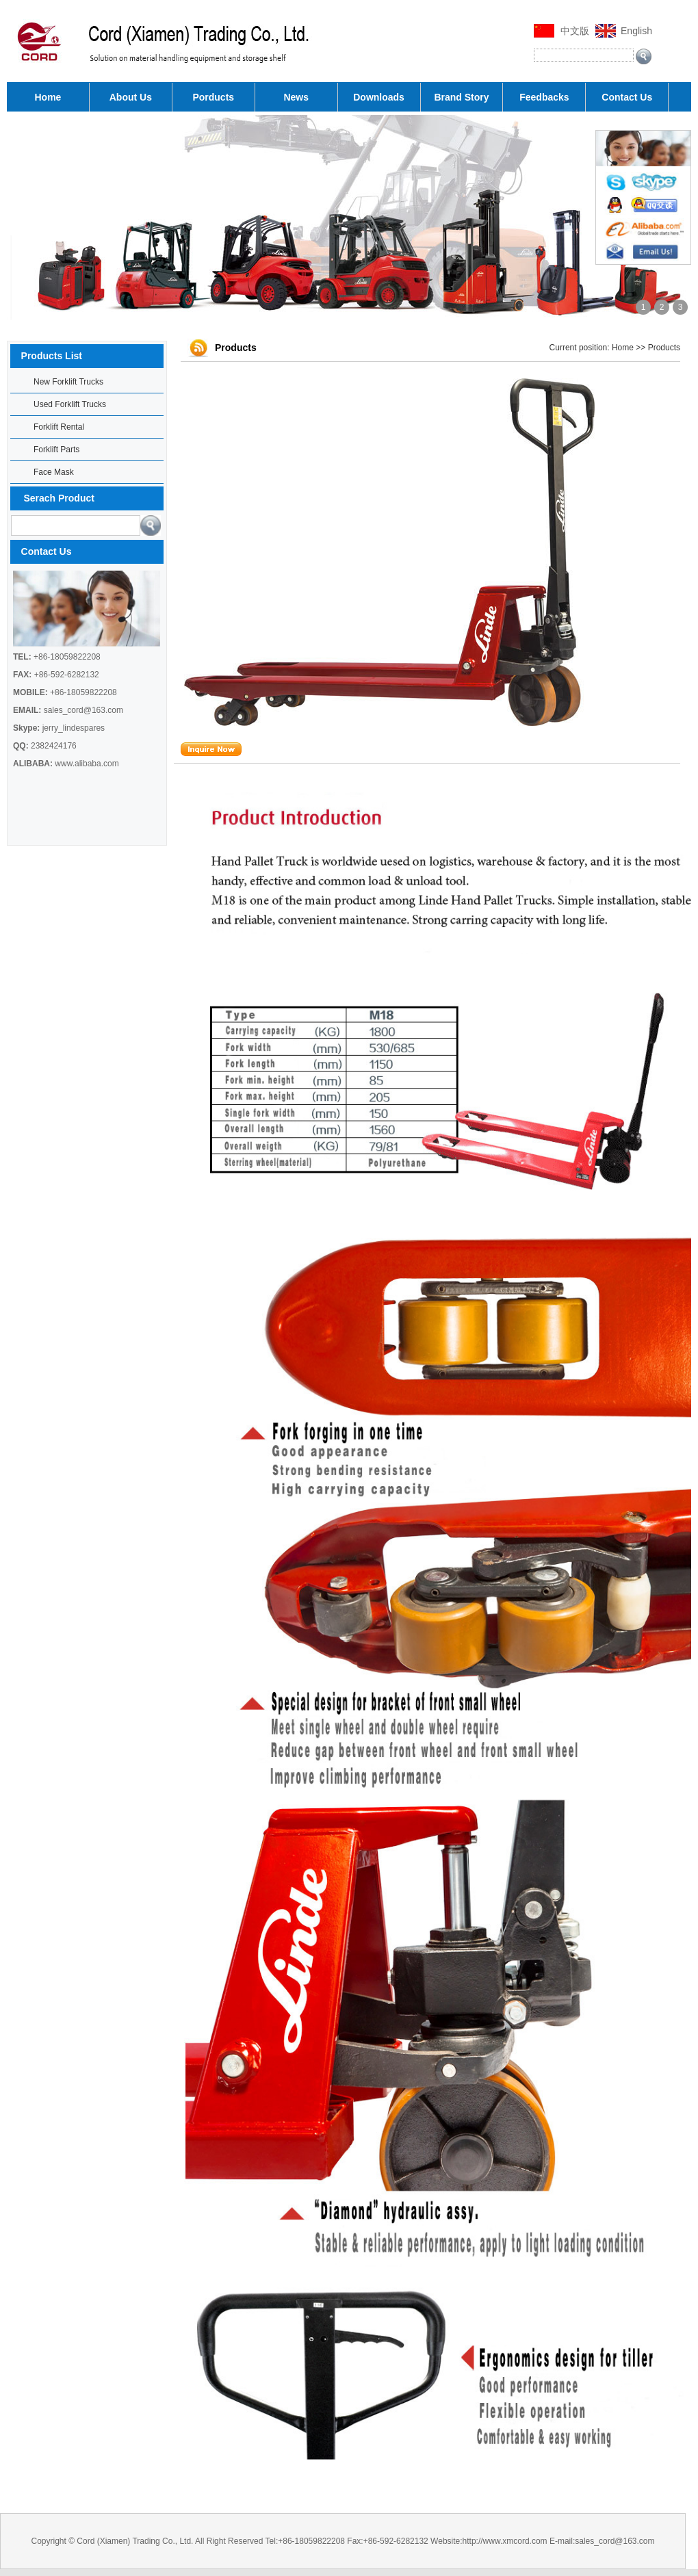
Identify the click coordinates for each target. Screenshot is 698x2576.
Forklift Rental (59, 427)
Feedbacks (544, 97)
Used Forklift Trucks (70, 404)
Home (48, 97)
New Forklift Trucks (68, 382)
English (636, 30)
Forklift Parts (56, 449)
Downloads (378, 97)
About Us (130, 97)
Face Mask (54, 472)
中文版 (574, 30)
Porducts (213, 97)
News (296, 97)
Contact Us (627, 97)
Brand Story (461, 97)
